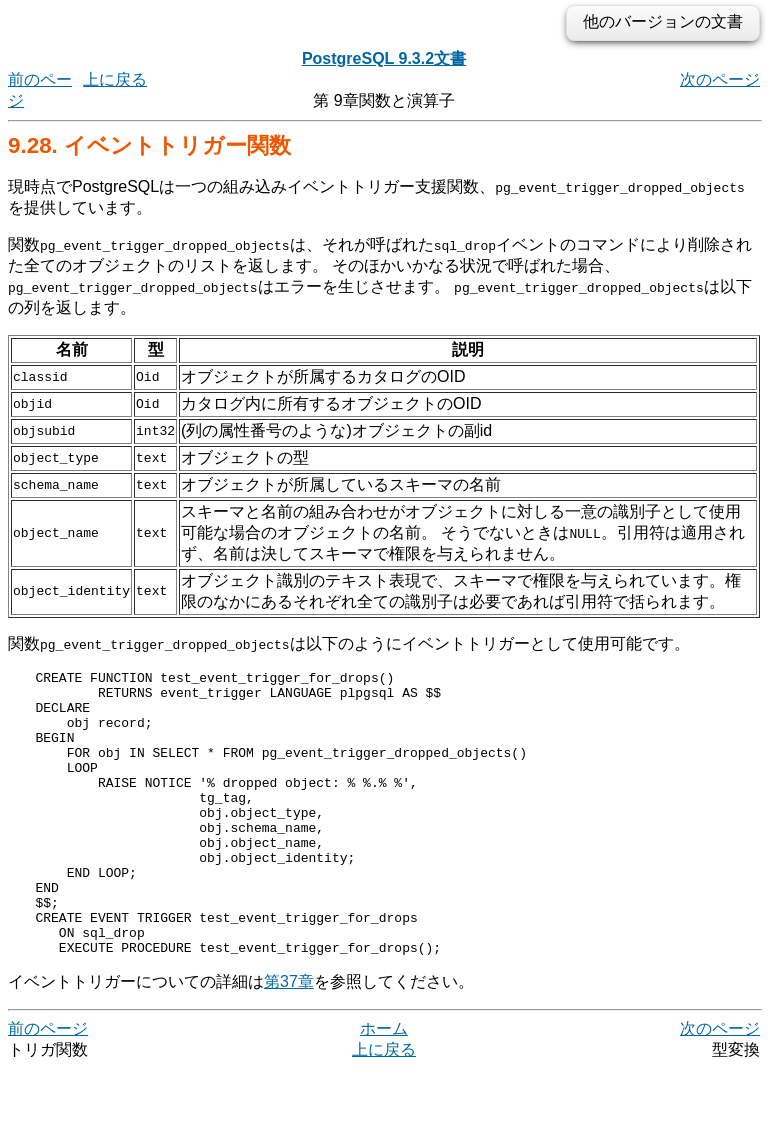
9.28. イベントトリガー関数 (149, 145)
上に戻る (115, 79)
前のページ (48, 1085)
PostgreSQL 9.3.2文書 (384, 58)
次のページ (720, 79)
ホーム (384, 1085)
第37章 (289, 1038)
